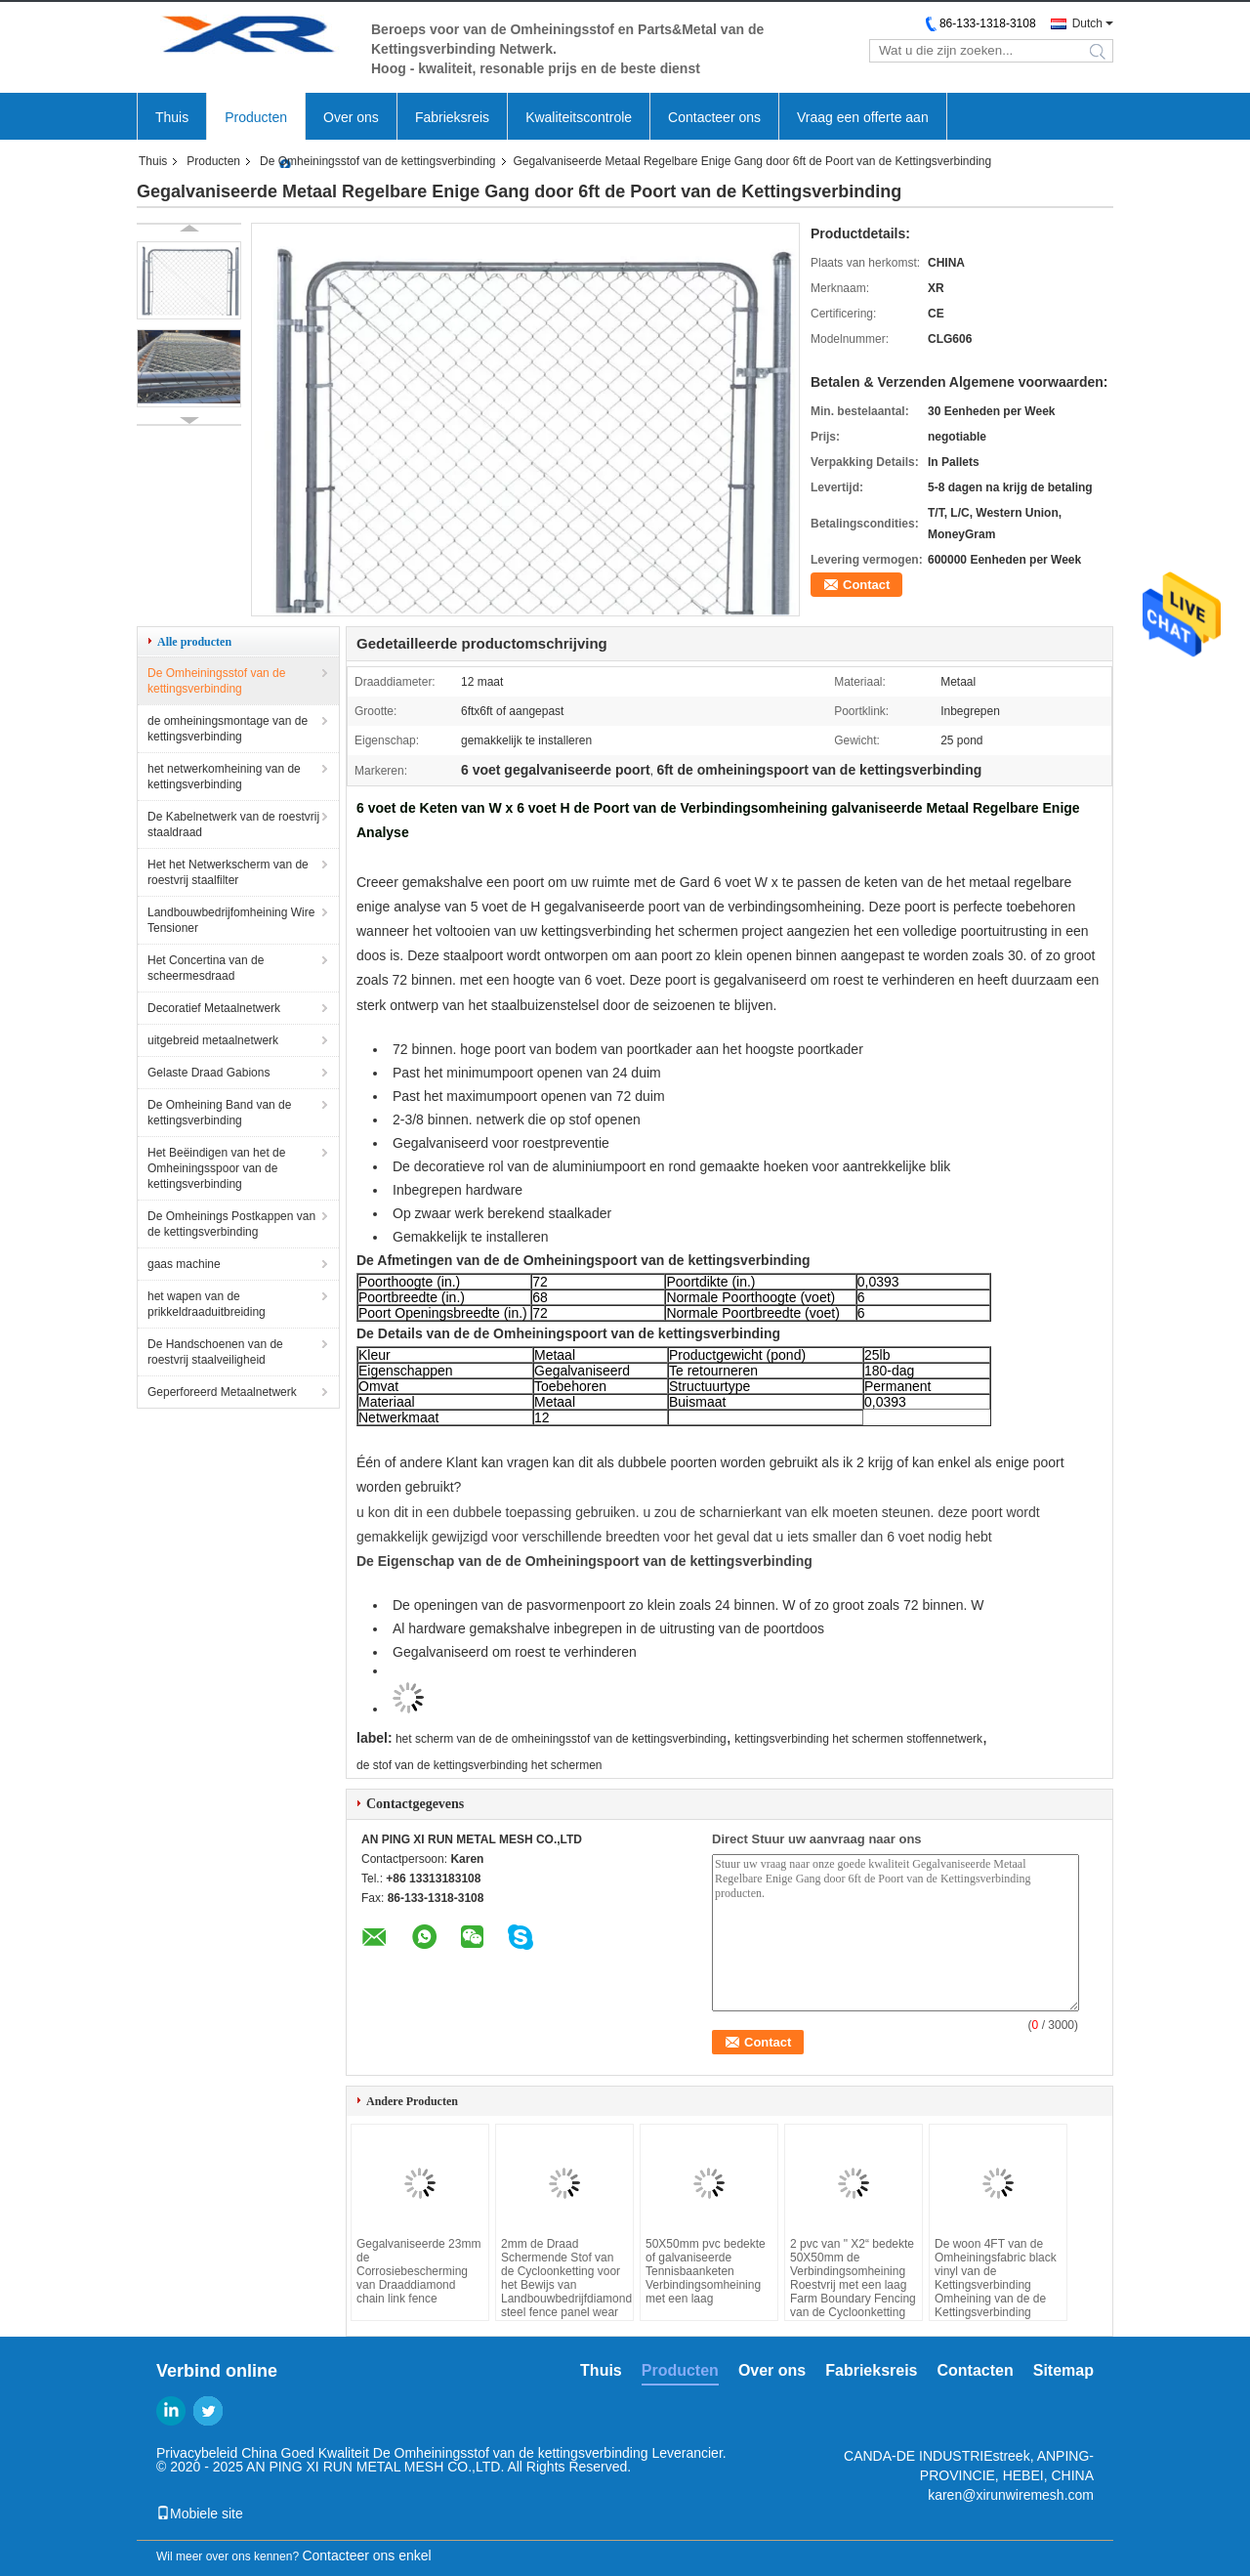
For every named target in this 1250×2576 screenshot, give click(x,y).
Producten (256, 117)
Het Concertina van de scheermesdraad (205, 968)
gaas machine (184, 1264)
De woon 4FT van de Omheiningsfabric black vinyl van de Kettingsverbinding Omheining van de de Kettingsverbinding (996, 2278)
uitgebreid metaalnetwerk (212, 1040)
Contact (866, 584)
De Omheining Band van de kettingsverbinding (219, 1112)
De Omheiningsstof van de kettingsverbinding (377, 161)
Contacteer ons (714, 117)
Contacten (976, 2370)
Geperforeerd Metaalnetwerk (222, 1392)
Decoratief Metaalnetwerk (213, 1008)
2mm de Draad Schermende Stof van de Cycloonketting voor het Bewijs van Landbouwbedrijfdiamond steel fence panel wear (564, 2278)
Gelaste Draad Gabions (208, 1072)
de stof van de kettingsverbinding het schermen (479, 1765)
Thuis (171, 117)
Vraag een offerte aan (863, 117)
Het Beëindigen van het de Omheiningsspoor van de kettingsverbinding (216, 1168)
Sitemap (1063, 2370)
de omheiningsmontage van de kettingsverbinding (227, 728)
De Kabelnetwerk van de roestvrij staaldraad (233, 824)
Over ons (351, 117)
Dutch (1087, 23)
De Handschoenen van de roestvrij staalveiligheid (215, 1352)
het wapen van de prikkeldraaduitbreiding (206, 1304)
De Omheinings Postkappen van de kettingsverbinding (231, 1224)
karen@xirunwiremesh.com (1011, 2495)
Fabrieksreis (452, 117)
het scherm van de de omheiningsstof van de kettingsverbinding (561, 1739)
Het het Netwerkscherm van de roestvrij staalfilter (228, 872)
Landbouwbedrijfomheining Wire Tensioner (230, 920)
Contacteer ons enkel (366, 2555)
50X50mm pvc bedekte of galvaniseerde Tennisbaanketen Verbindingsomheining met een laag (706, 2271)
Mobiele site (199, 2513)
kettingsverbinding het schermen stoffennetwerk (858, 1739)
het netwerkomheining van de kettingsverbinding (224, 776)
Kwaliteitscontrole (578, 117)
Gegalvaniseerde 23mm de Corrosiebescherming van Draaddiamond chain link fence (418, 2271)
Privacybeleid (196, 2453)
